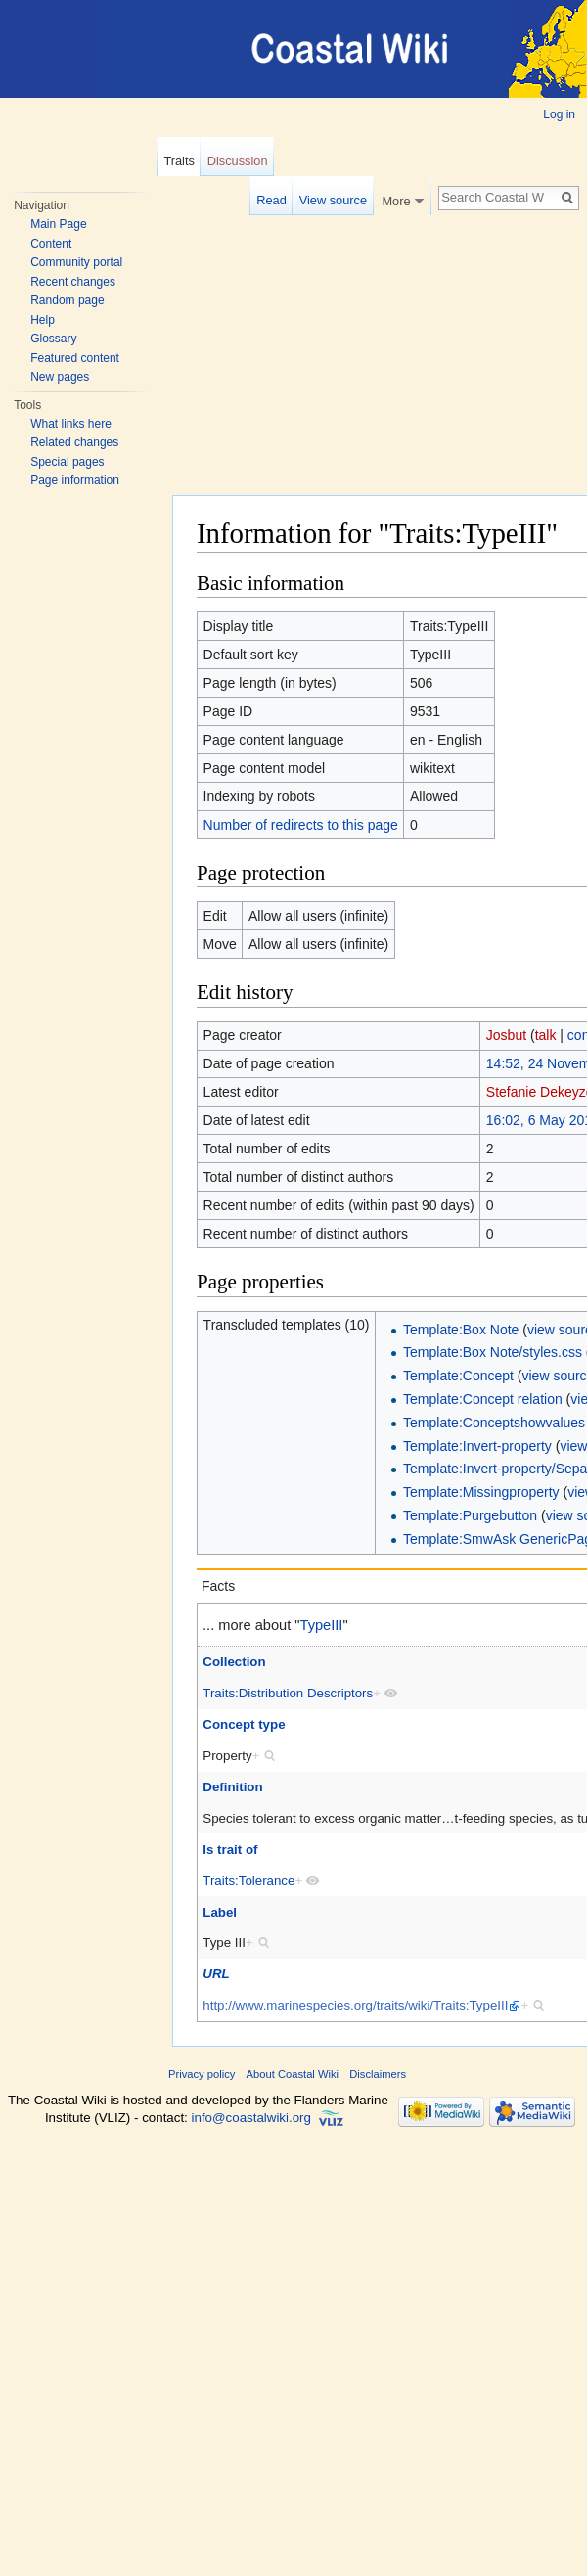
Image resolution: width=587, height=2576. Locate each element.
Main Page (58, 224)
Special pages (67, 462)
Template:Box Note (461, 1329)
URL (216, 1973)
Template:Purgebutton (470, 1515)
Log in (559, 114)
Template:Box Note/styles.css (492, 1352)
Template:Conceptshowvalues (494, 1422)
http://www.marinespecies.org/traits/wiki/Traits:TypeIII (355, 2005)
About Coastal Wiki (293, 2074)
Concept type (244, 1724)
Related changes (74, 442)
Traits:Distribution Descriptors (288, 1693)
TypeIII (321, 1625)
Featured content (74, 358)
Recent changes (72, 282)
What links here (71, 423)
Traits (179, 161)
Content (50, 243)
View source (333, 200)
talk (546, 1035)
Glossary (53, 338)
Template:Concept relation (483, 1399)
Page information (74, 480)
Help (42, 320)
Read (271, 200)
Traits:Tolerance (248, 1881)
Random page (67, 300)
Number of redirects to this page (300, 825)
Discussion (237, 161)
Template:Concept (458, 1375)
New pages (59, 377)
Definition (232, 1787)
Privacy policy (201, 2074)
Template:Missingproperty (481, 1492)
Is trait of (230, 1849)
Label (220, 1912)
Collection (234, 1661)
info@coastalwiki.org (251, 2118)
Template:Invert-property (477, 1446)
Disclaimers (377, 2074)
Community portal (76, 262)
